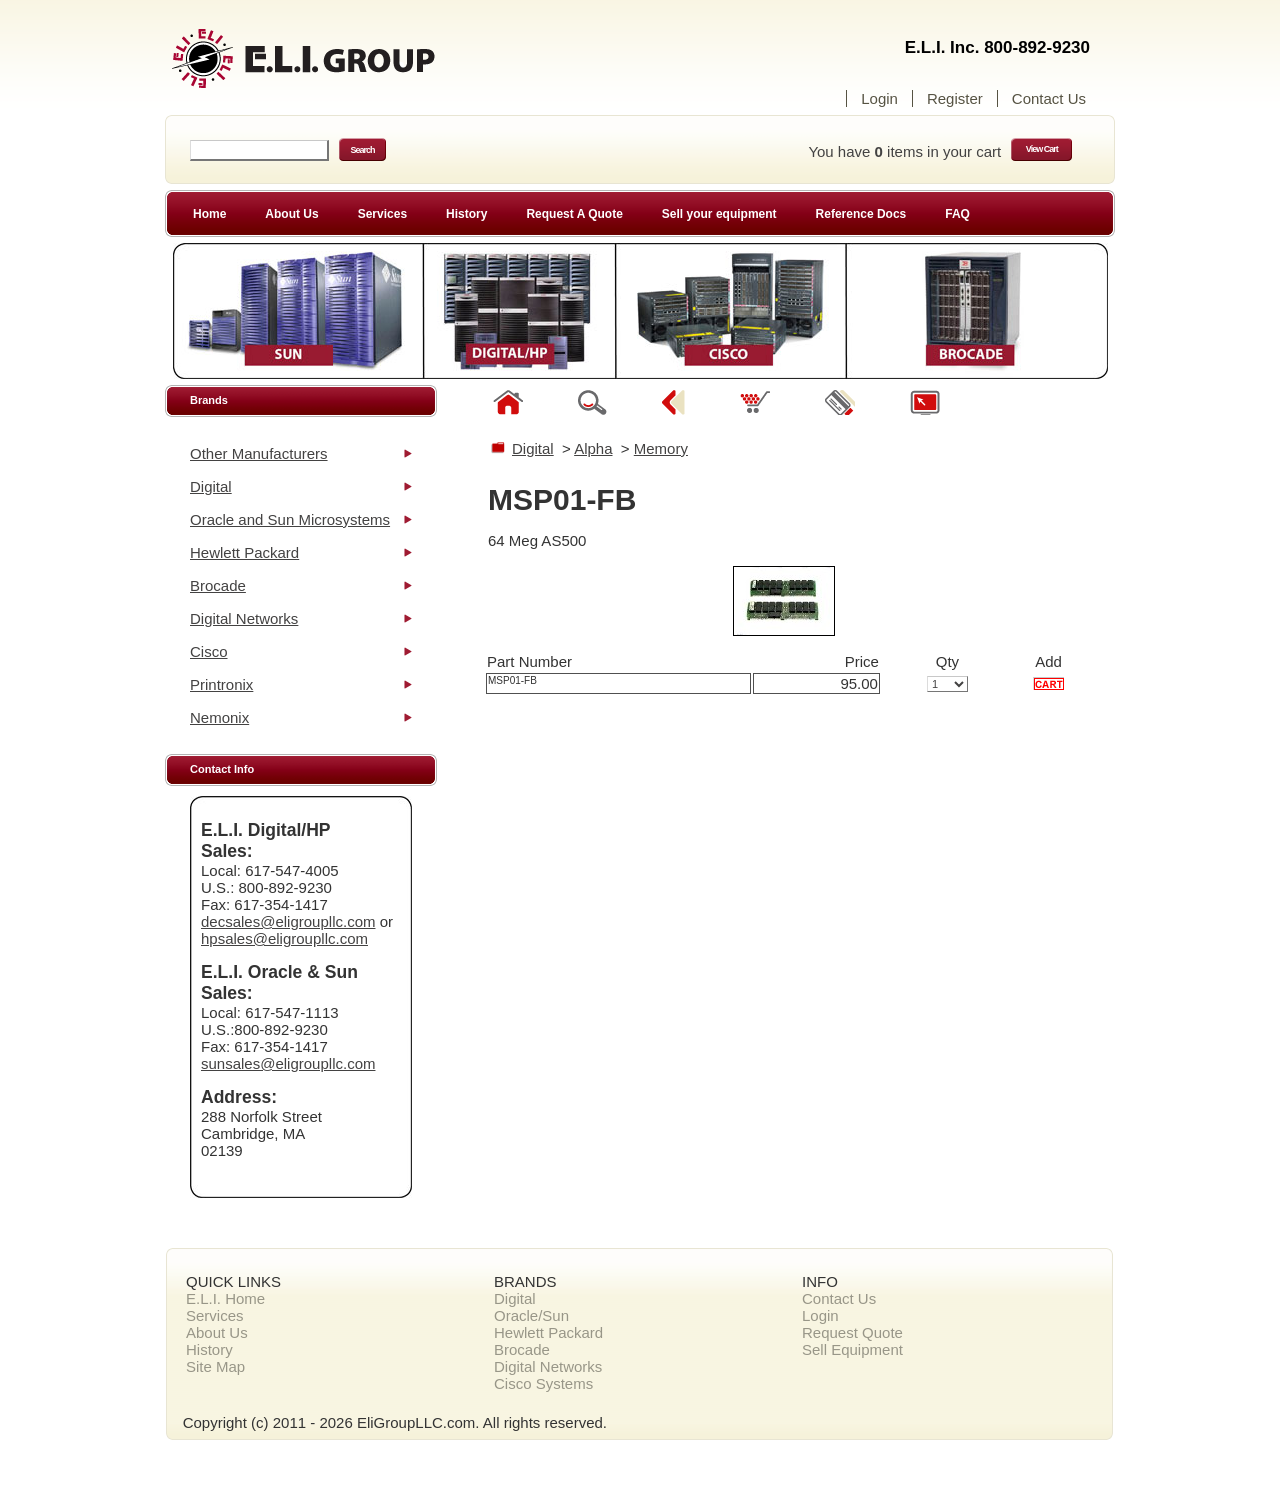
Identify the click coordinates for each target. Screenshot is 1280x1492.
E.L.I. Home (225, 1298)
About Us (291, 214)
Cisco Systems (543, 1383)
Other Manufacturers (259, 453)
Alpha (593, 448)
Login (879, 98)
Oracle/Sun (531, 1315)
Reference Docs (861, 214)
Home (209, 214)
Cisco (209, 651)
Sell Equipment (852, 1349)
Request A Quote (574, 214)
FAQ (957, 214)
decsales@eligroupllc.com (288, 921)
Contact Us (1049, 98)
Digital (211, 486)
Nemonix (219, 717)
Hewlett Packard (244, 552)
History (466, 214)
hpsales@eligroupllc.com (284, 938)
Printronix (221, 684)
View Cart (1042, 149)
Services (382, 214)
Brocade (218, 585)
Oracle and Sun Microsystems (290, 519)
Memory (661, 448)
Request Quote (852, 1332)
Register (955, 98)
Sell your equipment (719, 214)
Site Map (215, 1366)
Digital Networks (244, 618)
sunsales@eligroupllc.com (288, 1063)
